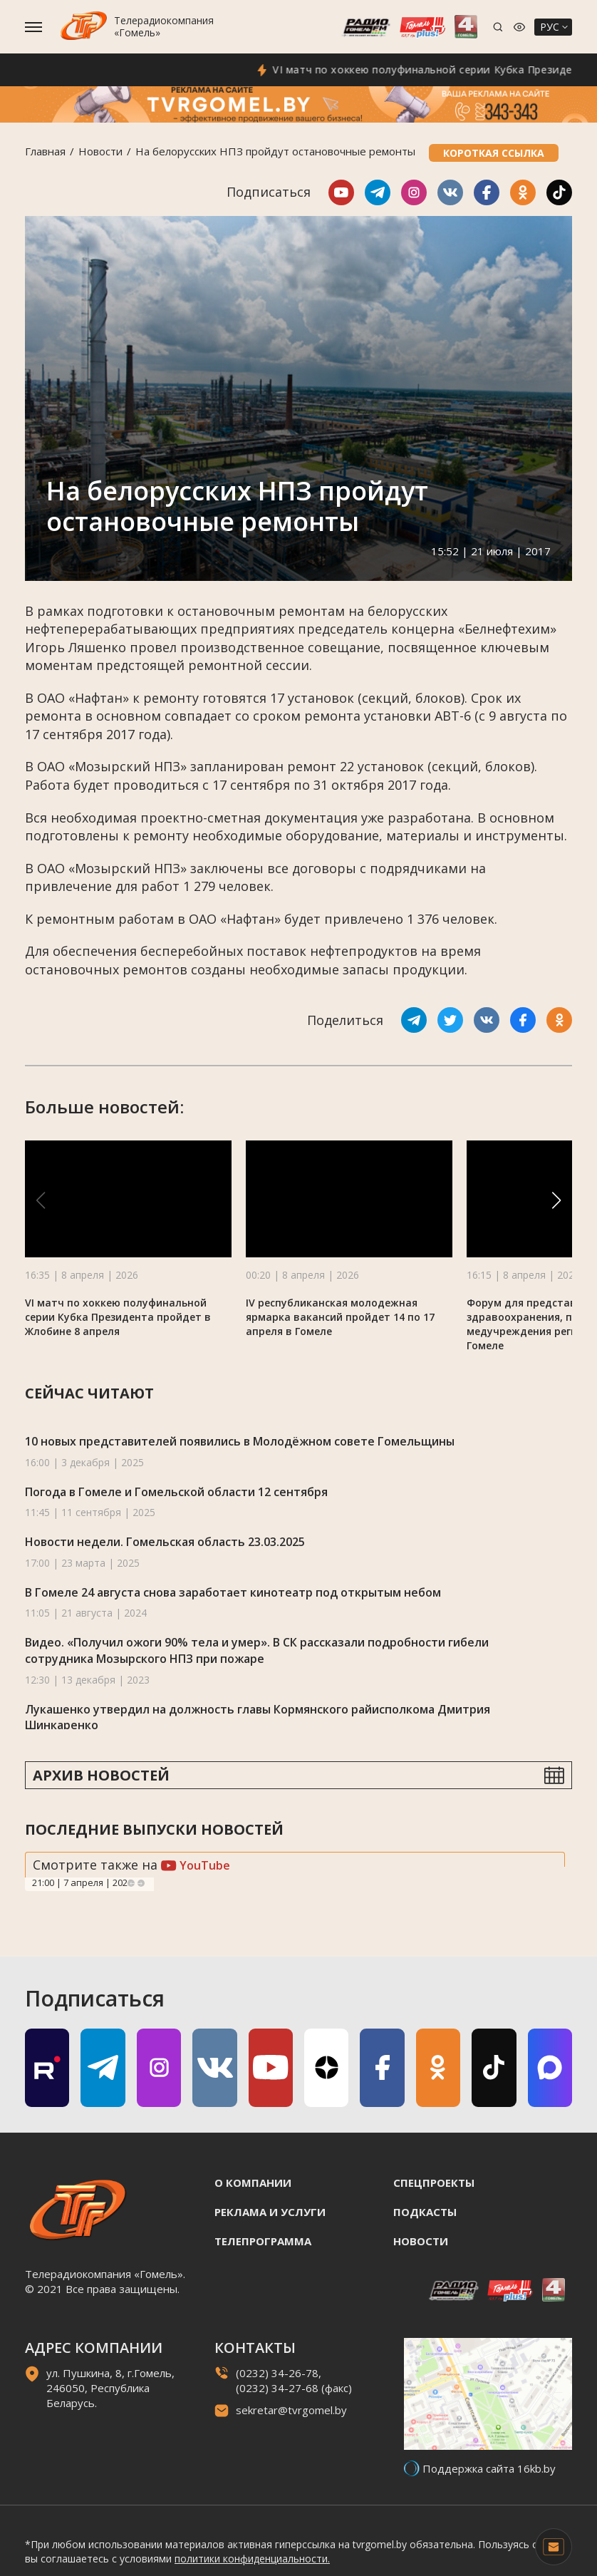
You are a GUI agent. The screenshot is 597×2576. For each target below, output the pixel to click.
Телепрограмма (262, 2241)
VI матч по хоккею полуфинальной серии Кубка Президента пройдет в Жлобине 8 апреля (118, 1317)
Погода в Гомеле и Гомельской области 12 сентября (176, 1492)
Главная (45, 151)
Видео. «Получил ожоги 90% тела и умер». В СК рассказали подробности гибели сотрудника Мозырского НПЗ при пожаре (257, 1650)
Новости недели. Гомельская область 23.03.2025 (165, 1542)
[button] (556, 1200)
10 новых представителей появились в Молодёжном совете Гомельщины (240, 1441)
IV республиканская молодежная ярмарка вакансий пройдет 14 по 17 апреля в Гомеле (340, 1317)
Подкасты (425, 2212)
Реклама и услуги (270, 2212)
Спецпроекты (433, 2182)
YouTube (195, 1865)
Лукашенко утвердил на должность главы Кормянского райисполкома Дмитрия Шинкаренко (257, 1717)
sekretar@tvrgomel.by (291, 2410)
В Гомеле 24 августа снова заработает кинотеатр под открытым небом (233, 1592)
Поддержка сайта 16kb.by (489, 2468)
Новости (100, 151)
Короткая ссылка (493, 153)
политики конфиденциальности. (252, 2558)
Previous (131, 1883)
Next (141, 1883)
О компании (252, 2182)
